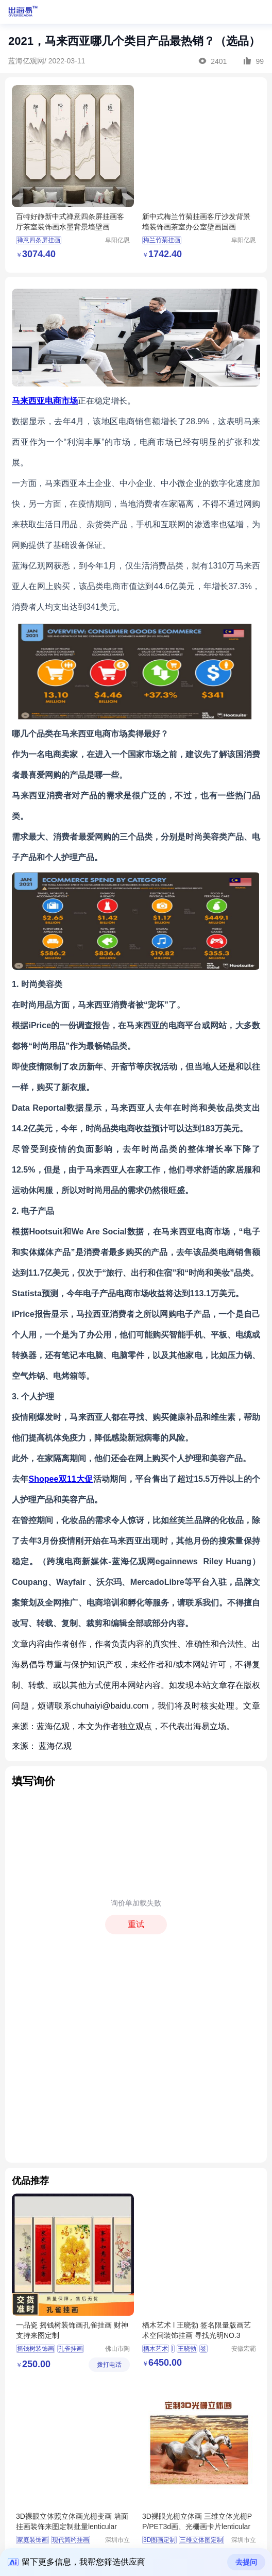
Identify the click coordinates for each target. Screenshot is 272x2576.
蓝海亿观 (55, 1746)
